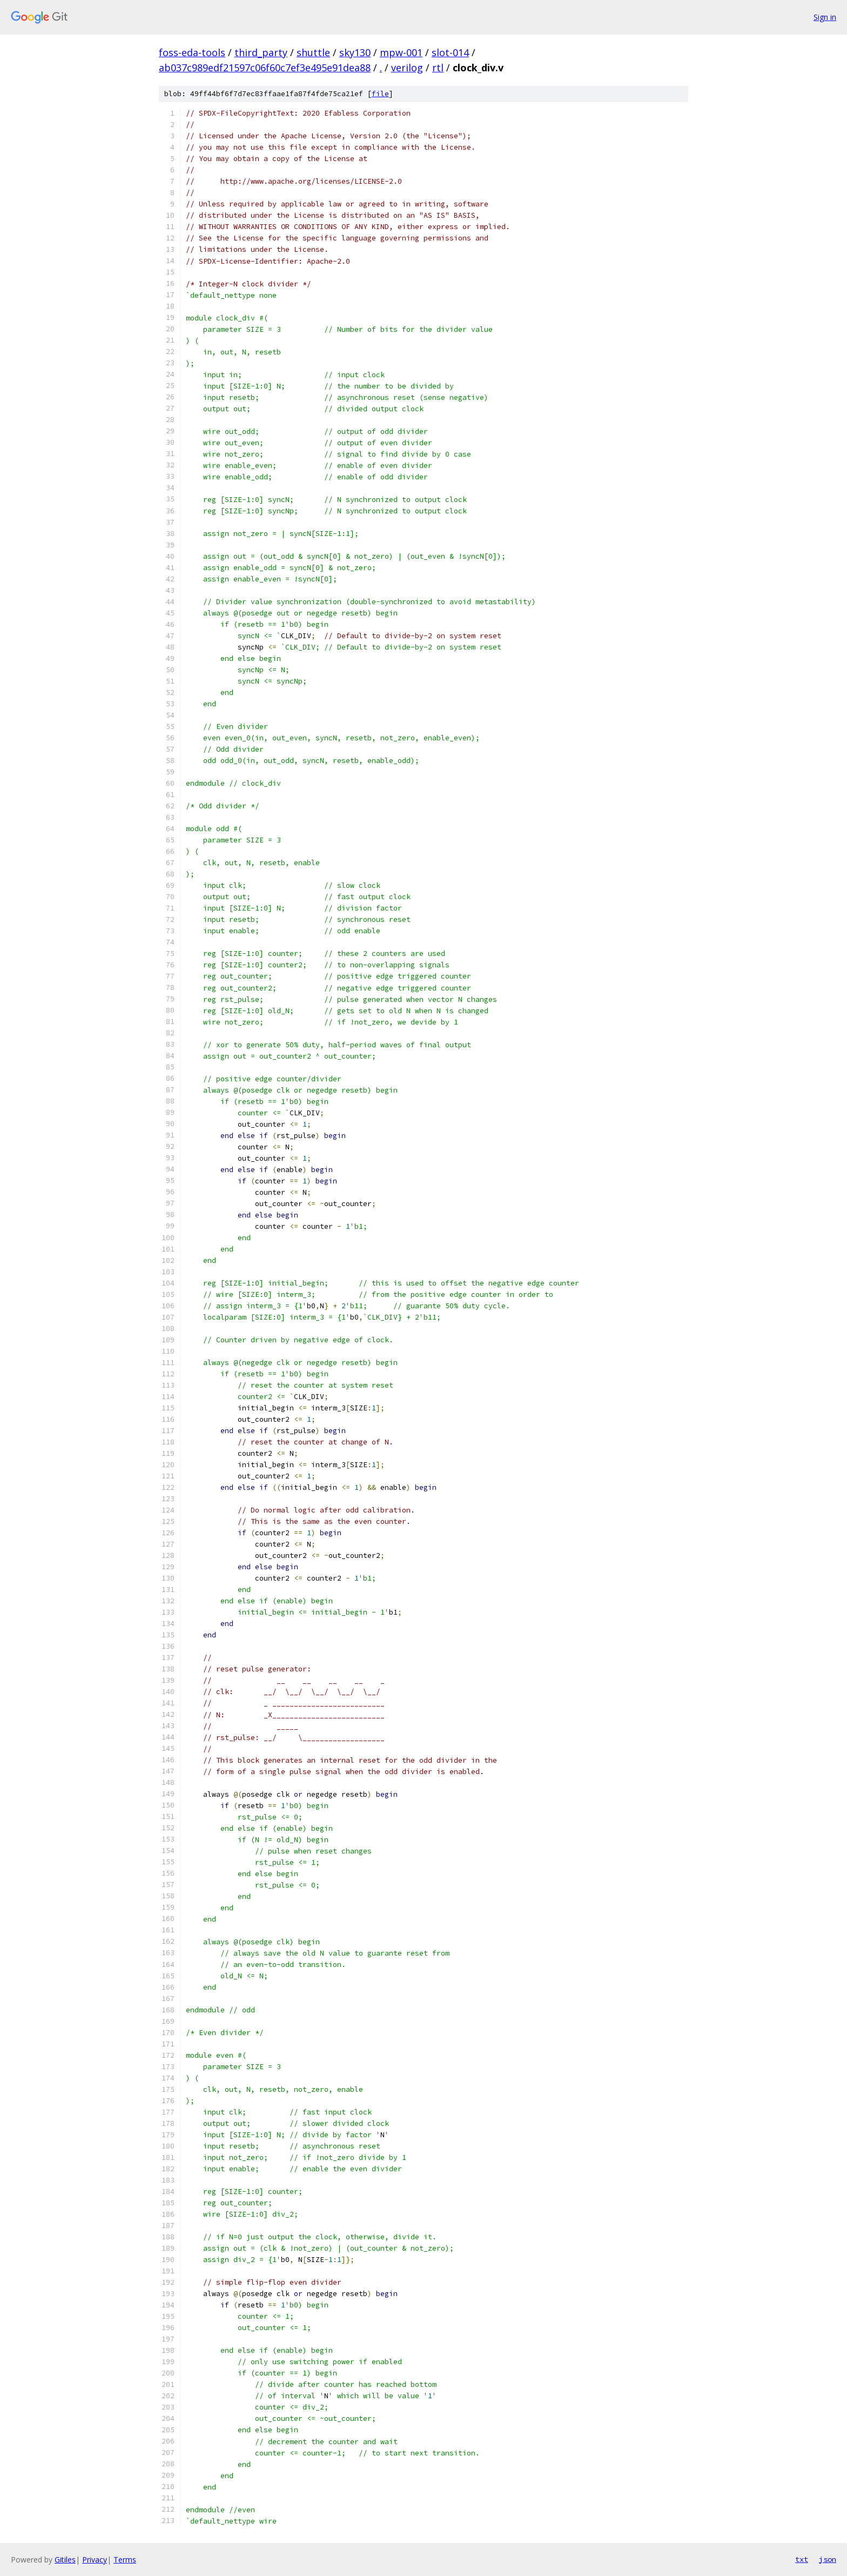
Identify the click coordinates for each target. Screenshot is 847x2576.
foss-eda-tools (192, 52)
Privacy (94, 2559)
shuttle (313, 52)
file (380, 93)
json (827, 2559)
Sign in (825, 17)
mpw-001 (401, 52)
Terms (124, 2559)
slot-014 (450, 52)
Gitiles (65, 2559)
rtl (437, 67)
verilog (407, 67)
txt (801, 2559)
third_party (260, 52)
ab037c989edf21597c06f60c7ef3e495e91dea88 (265, 67)
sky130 (355, 52)
